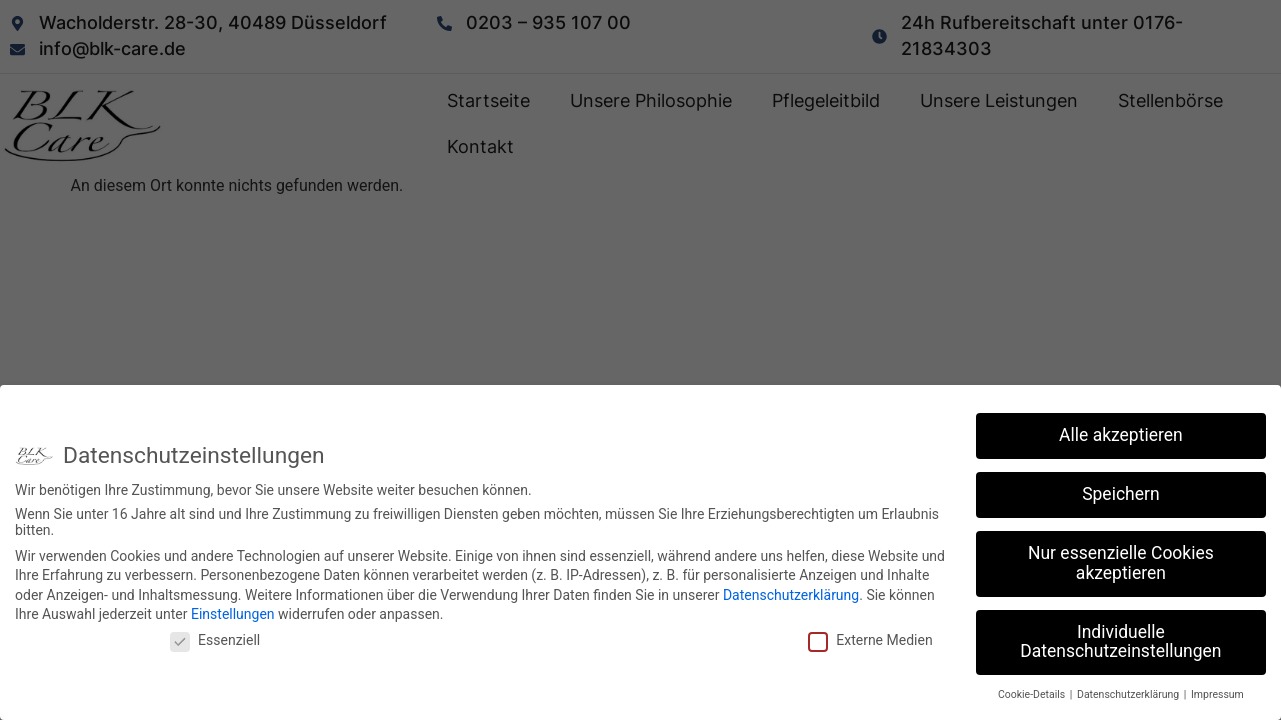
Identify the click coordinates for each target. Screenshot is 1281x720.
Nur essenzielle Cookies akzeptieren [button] (1121, 559)
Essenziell (215, 635)
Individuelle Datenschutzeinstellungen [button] (1120, 637)
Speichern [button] (1120, 490)
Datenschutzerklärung (791, 590)
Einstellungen (233, 610)
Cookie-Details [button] (1033, 690)
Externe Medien (870, 635)
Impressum (1217, 690)
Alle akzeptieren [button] (1121, 431)
